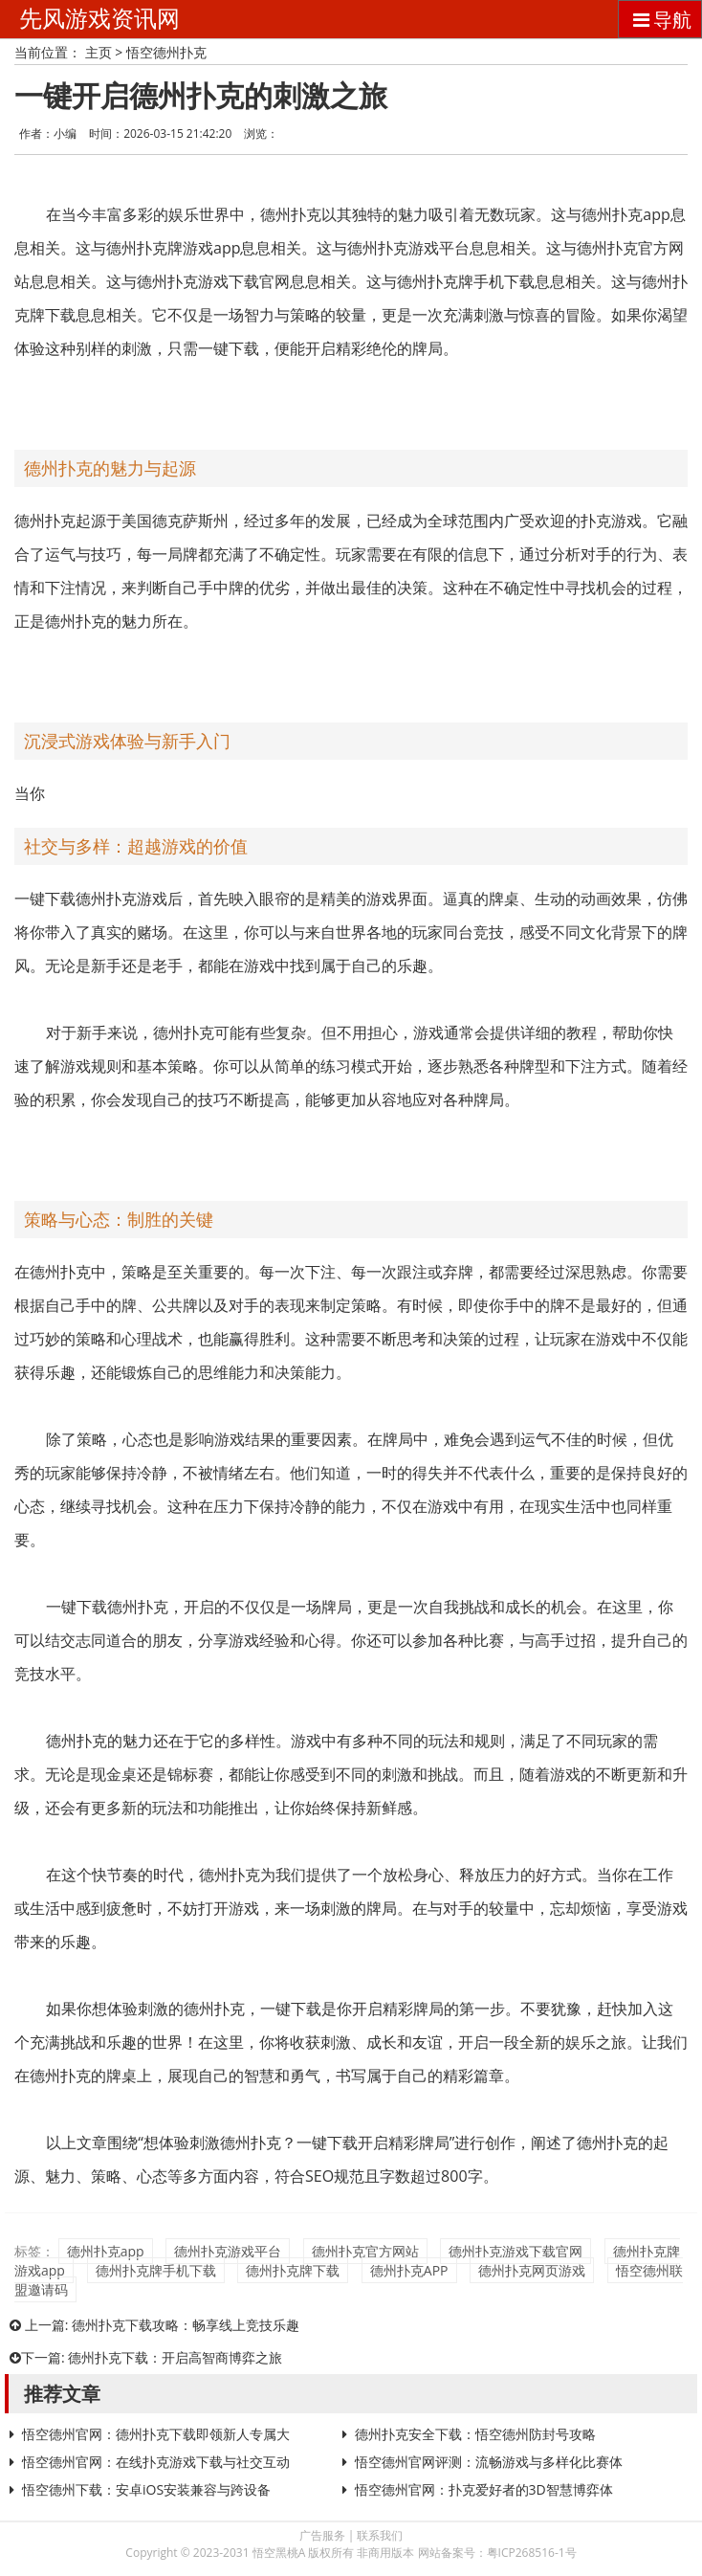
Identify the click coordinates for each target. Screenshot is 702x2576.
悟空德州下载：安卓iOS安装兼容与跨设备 (146, 2489)
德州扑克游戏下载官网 (515, 2251)
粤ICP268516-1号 (532, 2552)
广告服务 (322, 2535)
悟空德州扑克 (166, 52)
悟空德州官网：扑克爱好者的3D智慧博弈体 (484, 2489)
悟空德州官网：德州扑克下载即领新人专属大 (156, 2434)
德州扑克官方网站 (365, 2251)
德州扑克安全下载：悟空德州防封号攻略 (475, 2434)
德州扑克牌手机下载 (156, 2270)
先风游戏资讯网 (99, 19)
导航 (659, 20)
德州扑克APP (409, 2270)
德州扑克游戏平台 (227, 2251)
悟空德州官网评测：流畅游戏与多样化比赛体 (489, 2462)
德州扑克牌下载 (293, 2270)
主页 (98, 52)
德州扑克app (105, 2251)
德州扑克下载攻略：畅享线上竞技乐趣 (185, 2325)
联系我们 (380, 2535)
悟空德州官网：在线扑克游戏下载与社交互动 (156, 2462)
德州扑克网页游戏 (531, 2270)
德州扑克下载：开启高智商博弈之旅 (175, 2357)
